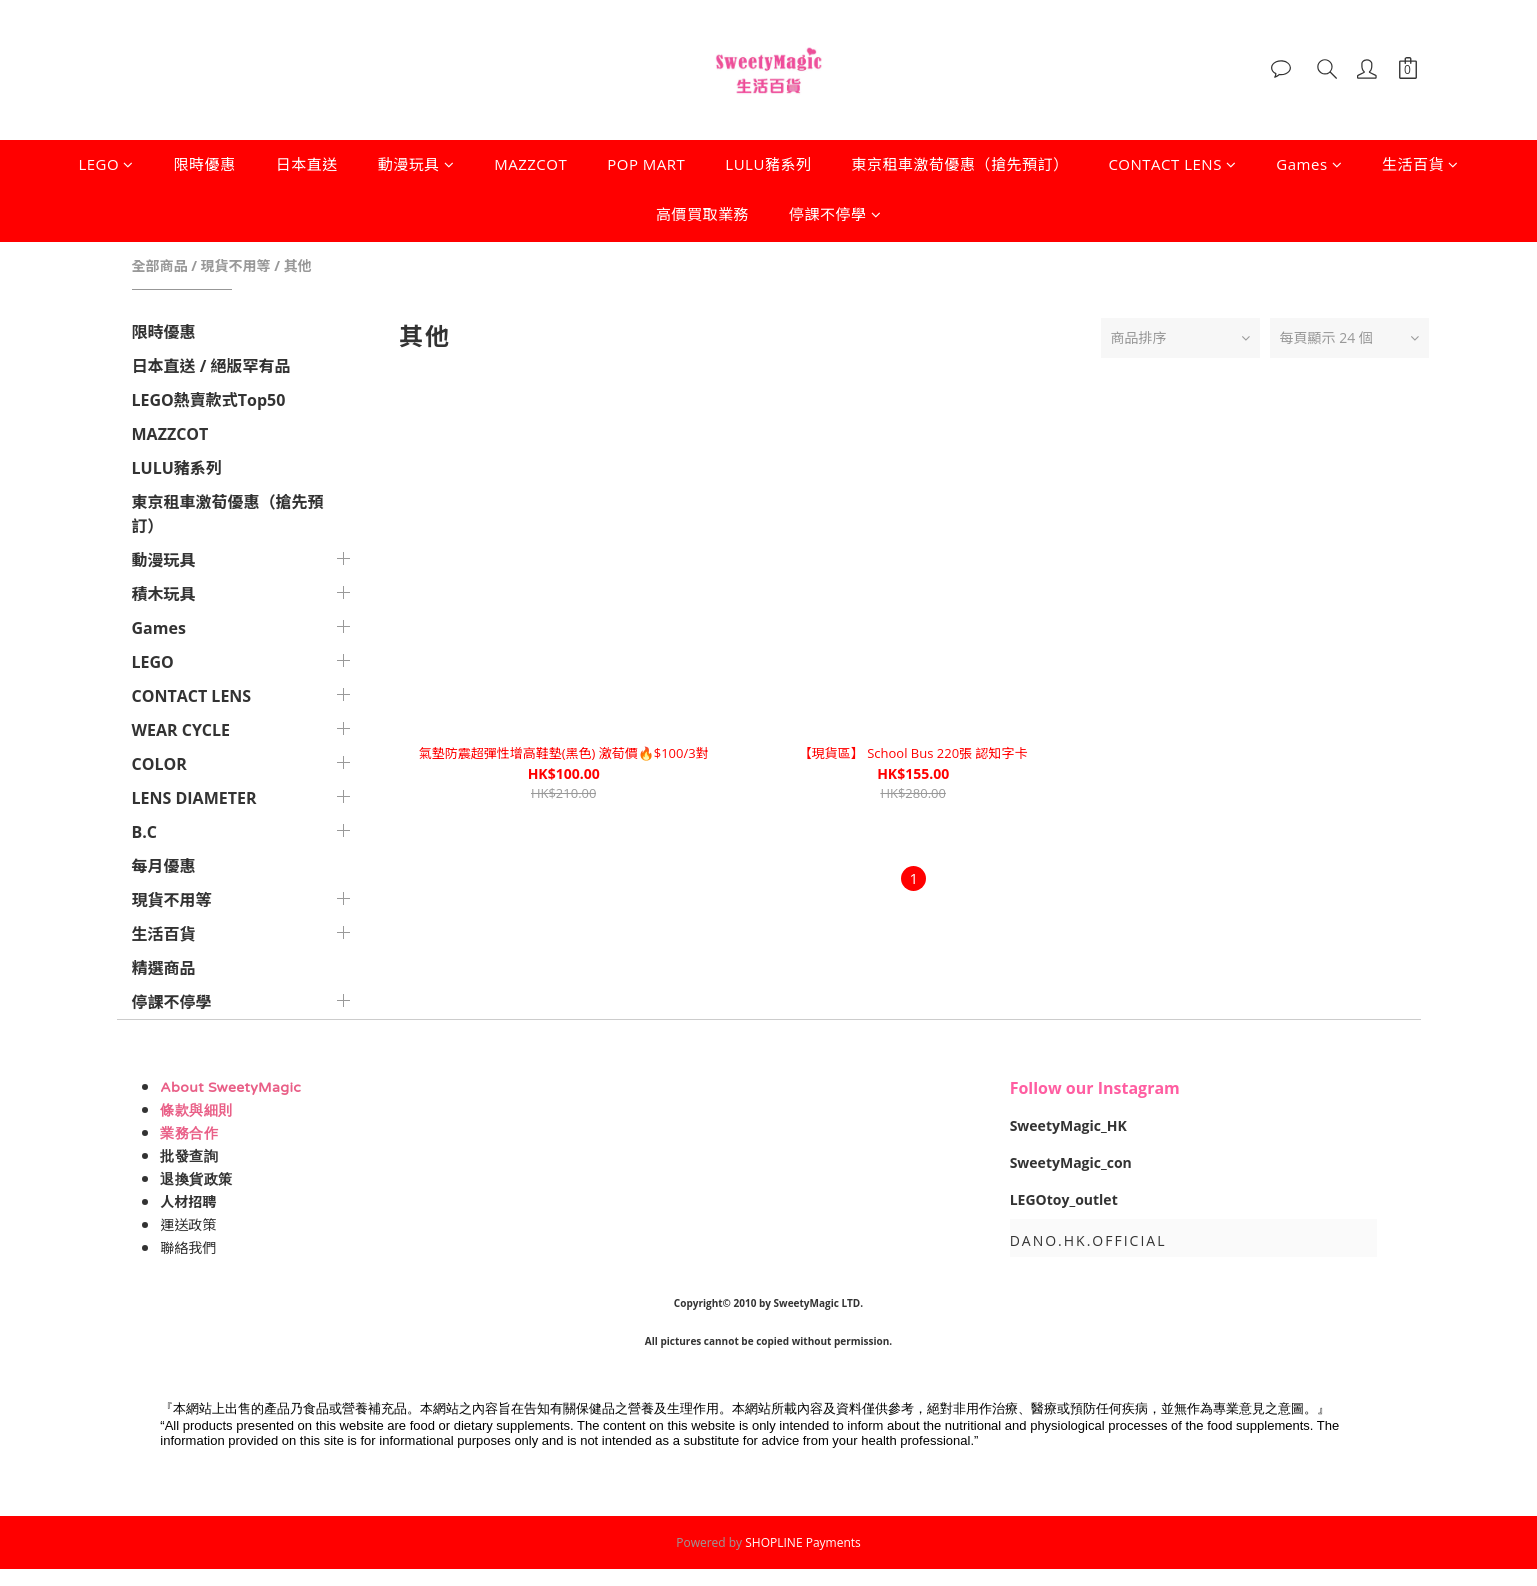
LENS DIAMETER (194, 798)
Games (1309, 164)
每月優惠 (164, 866)
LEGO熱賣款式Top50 (209, 400)
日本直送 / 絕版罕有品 (211, 366)
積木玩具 (164, 594)
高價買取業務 (702, 214)
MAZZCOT (530, 164)
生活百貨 (1420, 164)
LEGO (105, 164)
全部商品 (160, 265)
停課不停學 (835, 214)
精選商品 (164, 968)
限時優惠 (205, 164)
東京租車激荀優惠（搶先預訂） (959, 164)
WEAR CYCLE (181, 730)
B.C (145, 832)
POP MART (646, 164)
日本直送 (307, 164)
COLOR (159, 764)
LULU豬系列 (768, 164)
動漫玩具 (416, 164)
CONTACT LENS (1172, 164)
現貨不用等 (236, 265)
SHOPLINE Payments (803, 1542)
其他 (298, 265)
